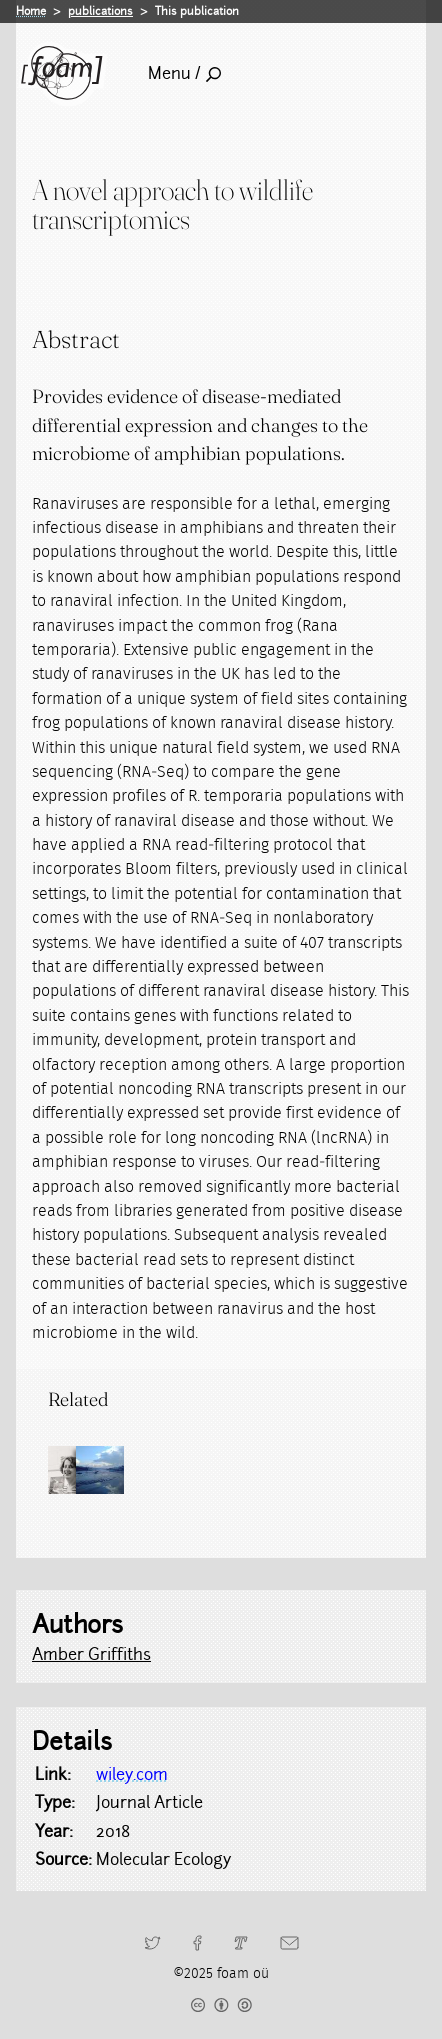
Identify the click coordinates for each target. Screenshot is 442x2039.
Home (31, 11)
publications (100, 11)
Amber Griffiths (91, 1654)
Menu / (184, 73)
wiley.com (132, 1774)
